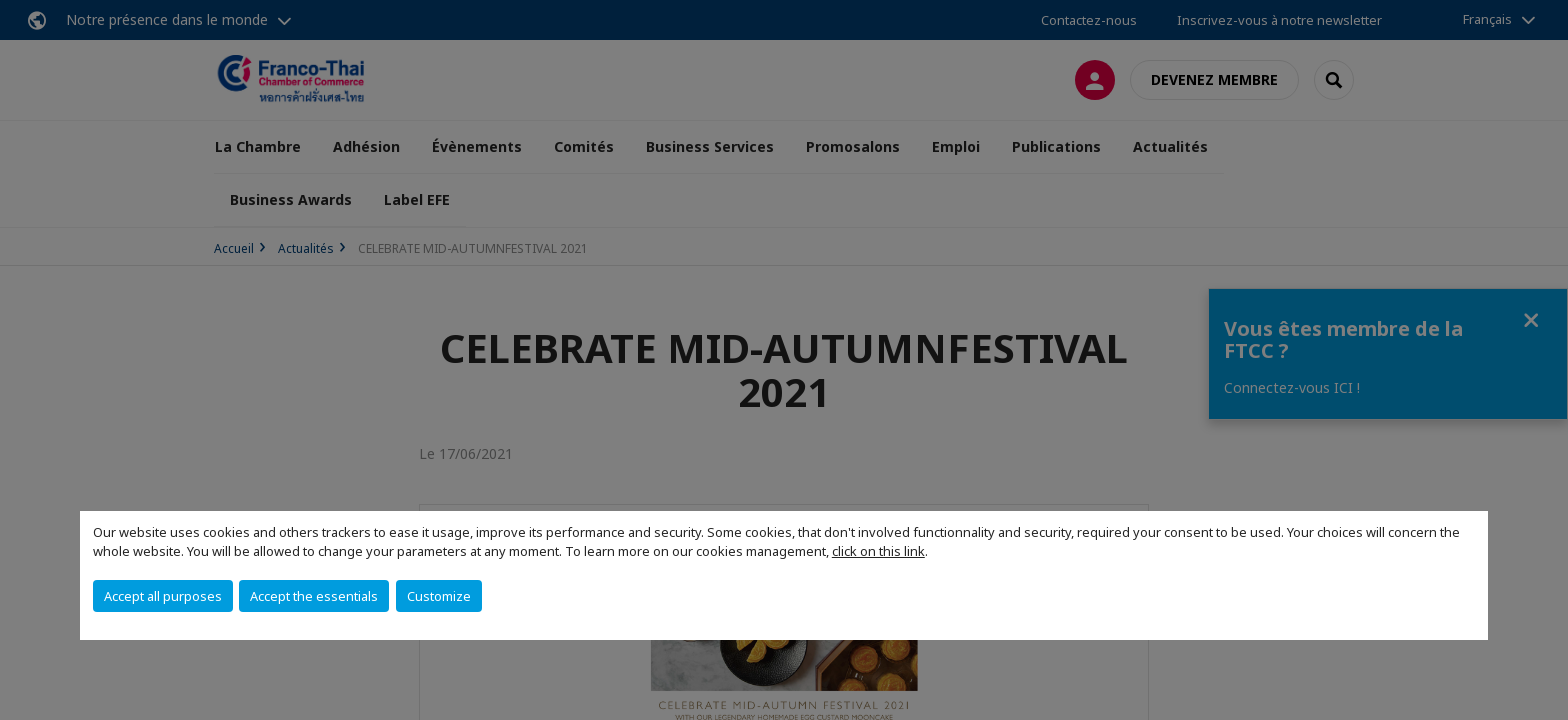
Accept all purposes (163, 596)
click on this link (878, 551)
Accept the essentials (314, 596)
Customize (439, 596)
